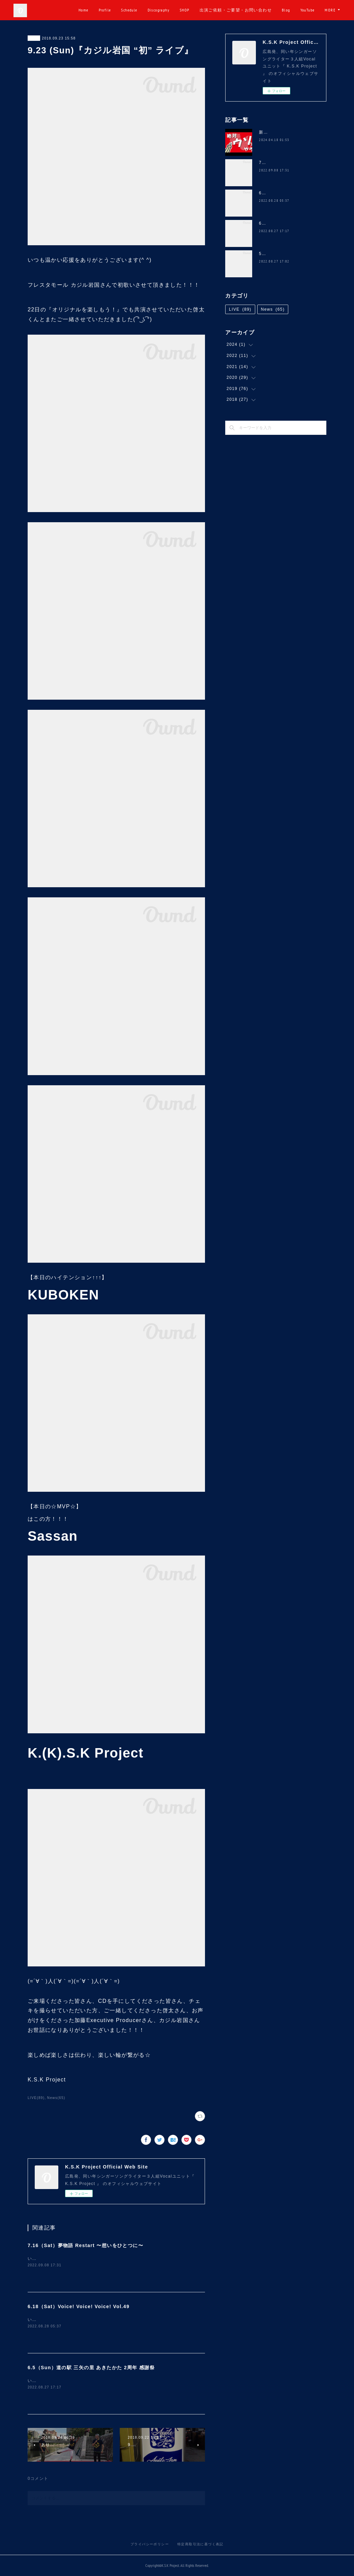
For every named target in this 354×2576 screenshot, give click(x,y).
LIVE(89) (36, 2098)
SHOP (209, 9)
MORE (330, 9)
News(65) (56, 2098)
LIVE (33, 38)
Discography (183, 9)
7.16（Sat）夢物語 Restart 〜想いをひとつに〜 (85, 2245)
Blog (310, 9)
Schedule (154, 9)
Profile (129, 9)
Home (108, 9)
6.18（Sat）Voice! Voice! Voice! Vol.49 (78, 2306)
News (273, 309)
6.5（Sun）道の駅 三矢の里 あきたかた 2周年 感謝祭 (91, 2367)
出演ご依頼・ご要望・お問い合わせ (260, 9)
